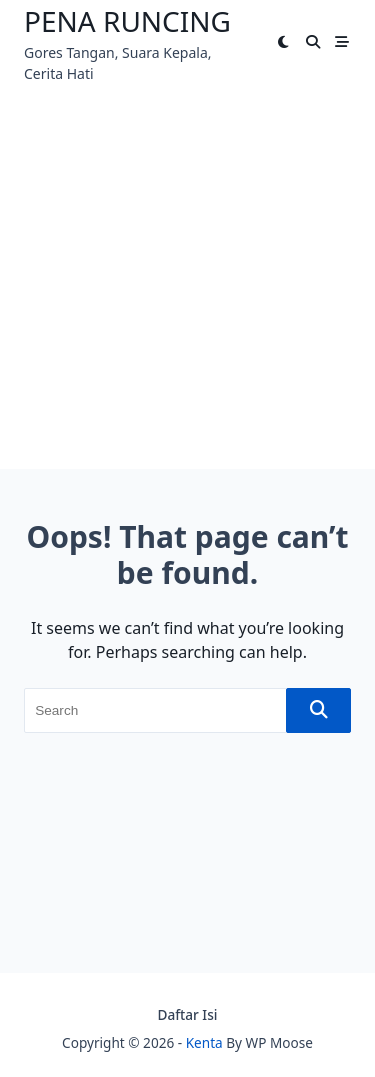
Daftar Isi (188, 1014)
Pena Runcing (127, 21)
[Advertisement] (187, 281)
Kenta (204, 1042)
